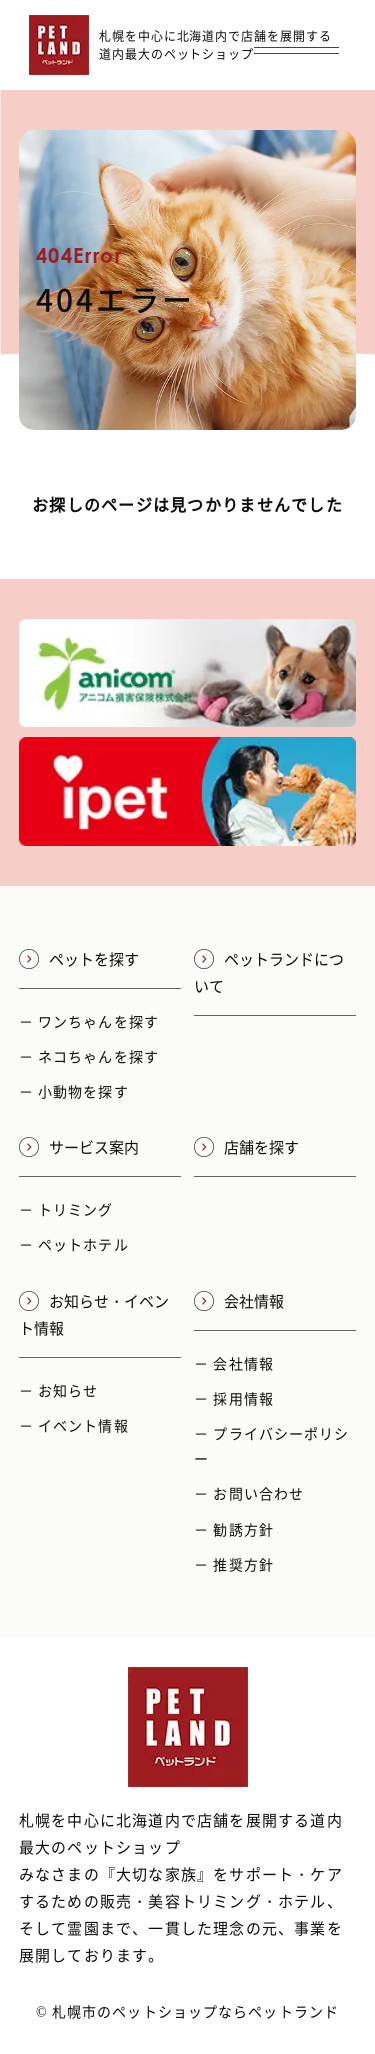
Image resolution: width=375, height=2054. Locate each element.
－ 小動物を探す (74, 1091)
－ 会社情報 (234, 1363)
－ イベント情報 (74, 1425)
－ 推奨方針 (234, 1564)
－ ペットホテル (74, 1244)
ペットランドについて (269, 972)
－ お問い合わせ (249, 1493)
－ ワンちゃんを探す (89, 1021)
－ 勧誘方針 (234, 1529)
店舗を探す (246, 1147)
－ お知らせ (59, 1390)
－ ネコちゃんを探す (89, 1056)
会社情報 (239, 1301)
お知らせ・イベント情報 (94, 1314)
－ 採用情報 (234, 1398)
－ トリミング (66, 1209)
